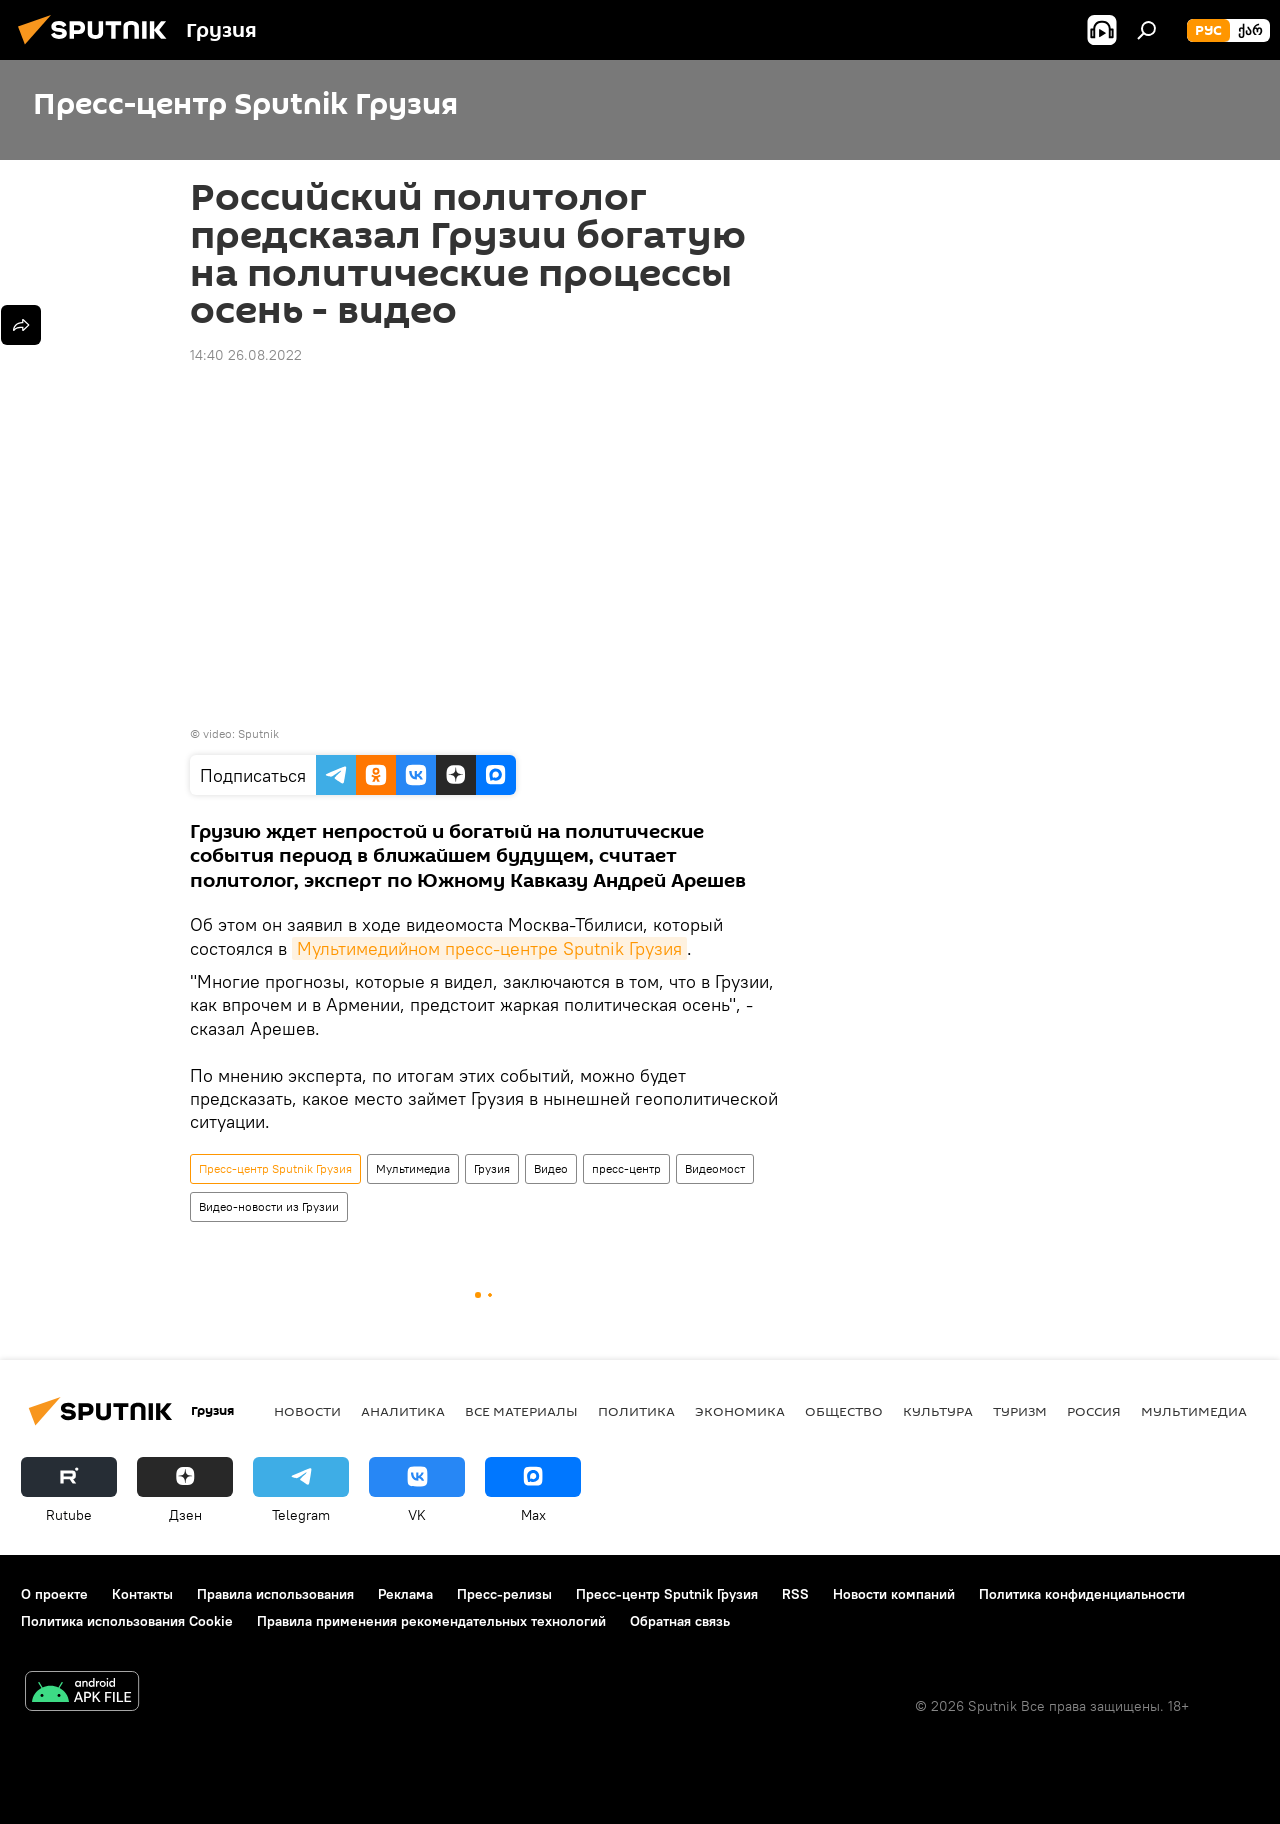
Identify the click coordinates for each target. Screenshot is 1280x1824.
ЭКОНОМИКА (740, 1411)
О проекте (54, 1594)
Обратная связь (680, 1621)
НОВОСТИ (307, 1411)
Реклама (405, 1594)
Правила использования (275, 1594)
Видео (551, 1168)
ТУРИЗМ (1020, 1411)
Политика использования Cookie (127, 1621)
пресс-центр (626, 1168)
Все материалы (521, 1411)
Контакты (142, 1594)
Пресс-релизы (504, 1594)
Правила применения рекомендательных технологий (431, 1621)
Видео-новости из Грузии (269, 1206)
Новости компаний (894, 1594)
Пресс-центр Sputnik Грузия (275, 1168)
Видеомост (715, 1168)
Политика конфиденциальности (1082, 1594)
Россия (1094, 1411)
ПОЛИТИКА (636, 1411)
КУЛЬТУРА (938, 1411)
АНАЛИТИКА (403, 1411)
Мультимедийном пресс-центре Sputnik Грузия (489, 948)
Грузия (492, 1168)
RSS (795, 1594)
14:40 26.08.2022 (246, 355)
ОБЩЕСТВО (844, 1411)
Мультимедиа (413, 1168)
